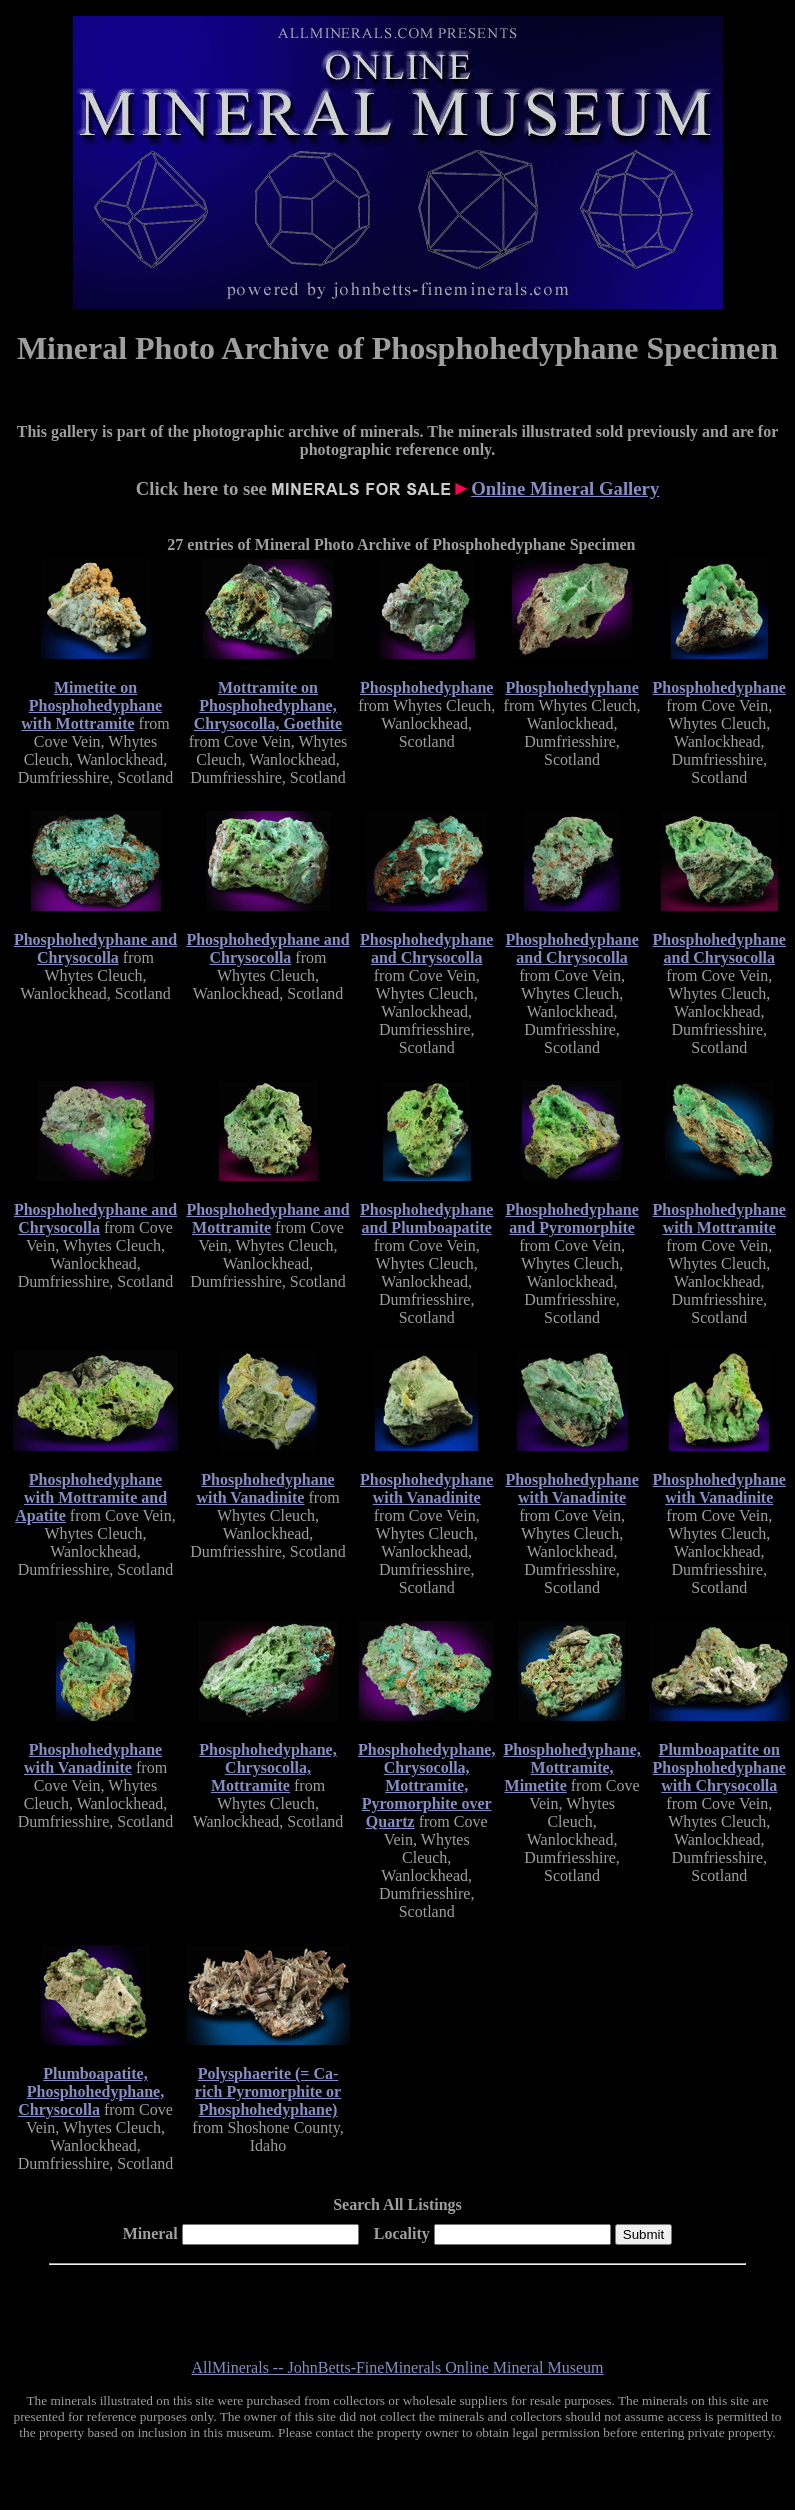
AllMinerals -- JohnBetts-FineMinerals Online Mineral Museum (398, 2367)
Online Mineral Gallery (565, 488)
